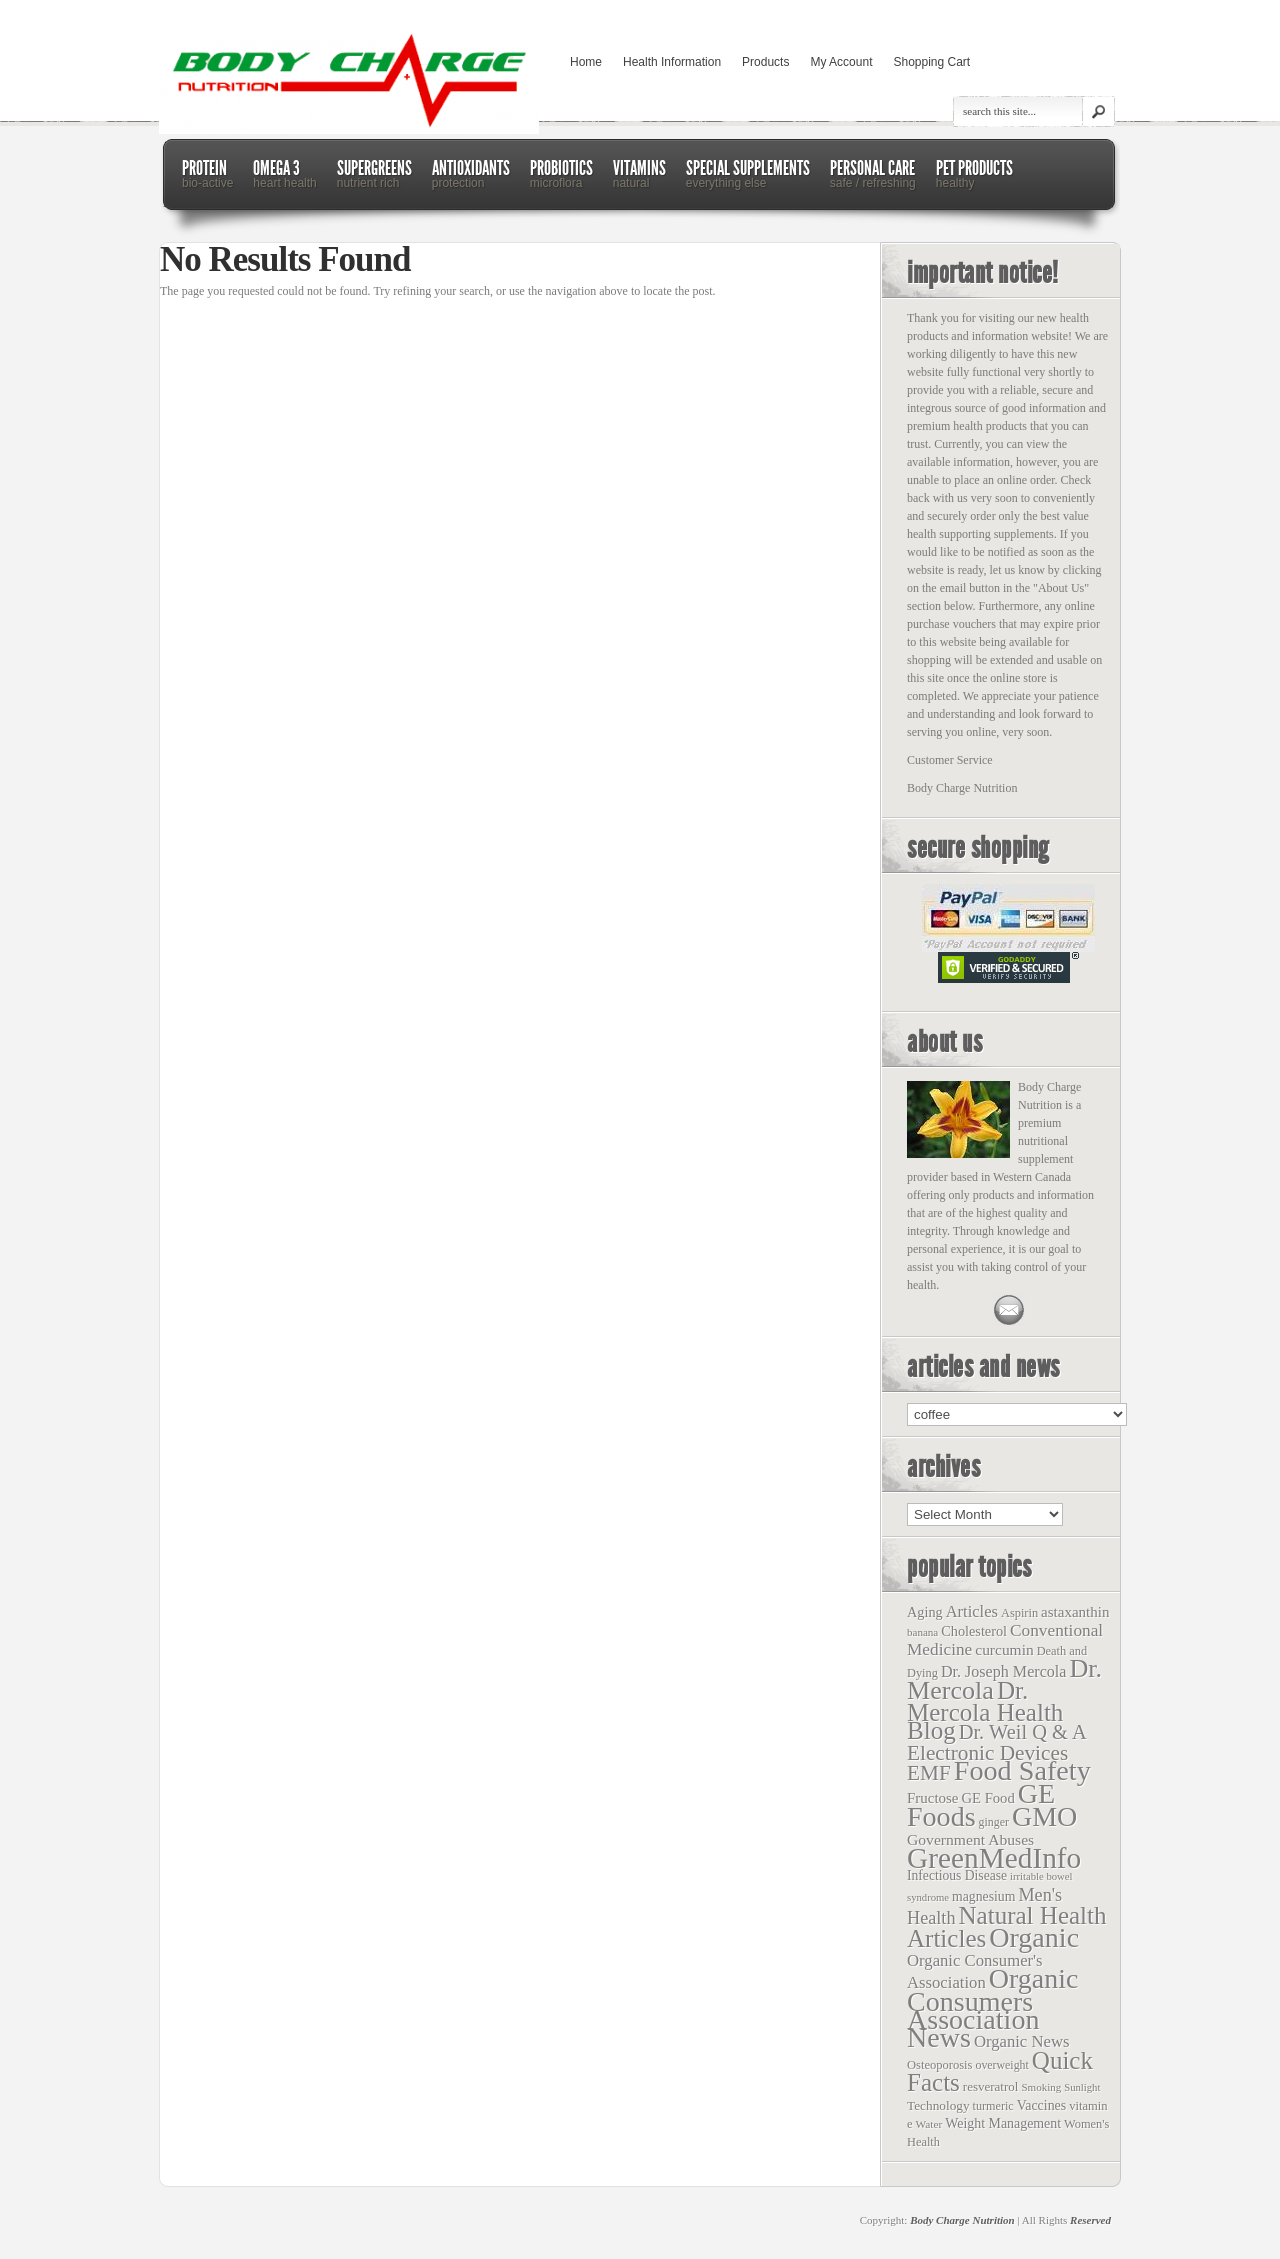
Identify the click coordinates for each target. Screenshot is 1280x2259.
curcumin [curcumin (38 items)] (1004, 1649)
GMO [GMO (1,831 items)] (1044, 1816)
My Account (841, 62)
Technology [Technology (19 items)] (938, 2105)
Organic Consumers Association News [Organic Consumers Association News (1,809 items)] (993, 2008)
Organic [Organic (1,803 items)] (1034, 1937)
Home (586, 62)
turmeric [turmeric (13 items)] (993, 2106)
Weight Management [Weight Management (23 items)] (1003, 2123)
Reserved (1090, 2220)
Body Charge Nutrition (962, 2220)
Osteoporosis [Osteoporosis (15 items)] (939, 2065)
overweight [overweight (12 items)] (1001, 2065)
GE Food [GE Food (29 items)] (987, 1798)
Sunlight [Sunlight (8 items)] (1082, 2087)
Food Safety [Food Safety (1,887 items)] (1022, 1770)
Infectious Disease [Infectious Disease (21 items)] (957, 1875)
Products (765, 62)
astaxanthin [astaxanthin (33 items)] (1075, 1612)
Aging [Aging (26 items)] (925, 1612)
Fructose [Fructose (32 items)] (932, 1798)
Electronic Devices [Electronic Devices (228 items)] (987, 1753)
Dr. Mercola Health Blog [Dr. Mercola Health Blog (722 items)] (985, 1710)
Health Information (672, 62)
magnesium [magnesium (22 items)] (983, 1896)
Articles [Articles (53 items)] (972, 1611)
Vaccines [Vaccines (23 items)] (1041, 2105)
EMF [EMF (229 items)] (929, 1773)
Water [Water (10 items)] (929, 2124)
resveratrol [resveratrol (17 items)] (991, 2086)
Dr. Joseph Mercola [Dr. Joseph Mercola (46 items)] (1003, 1671)
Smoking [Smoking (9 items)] (1041, 2087)
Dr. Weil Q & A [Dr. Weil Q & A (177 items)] (1023, 1732)
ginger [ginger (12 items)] (994, 1822)
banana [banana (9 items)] (922, 1632)
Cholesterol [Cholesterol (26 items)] (974, 1631)
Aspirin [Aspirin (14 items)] (1019, 1613)
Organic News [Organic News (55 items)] (1022, 2041)
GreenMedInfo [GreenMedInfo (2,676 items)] (994, 1858)
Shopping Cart (931, 62)
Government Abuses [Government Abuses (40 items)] (970, 1839)
